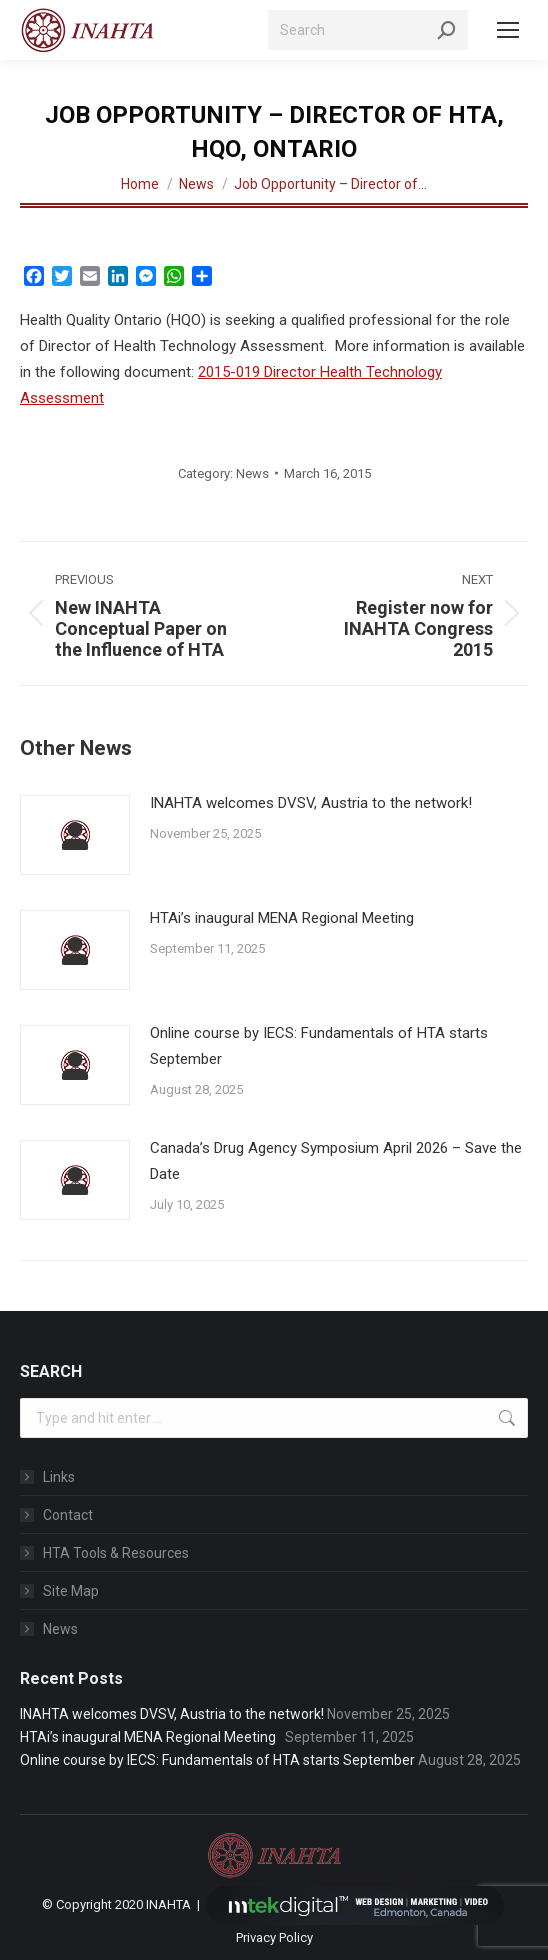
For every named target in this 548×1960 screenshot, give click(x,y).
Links (59, 1477)
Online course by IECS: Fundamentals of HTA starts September (319, 1046)
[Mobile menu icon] (508, 30)
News (252, 473)
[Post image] (75, 835)
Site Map (71, 1591)
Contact (68, 1515)
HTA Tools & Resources (116, 1553)
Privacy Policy (274, 1937)
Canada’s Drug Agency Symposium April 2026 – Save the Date (336, 1161)
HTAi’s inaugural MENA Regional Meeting (286, 918)
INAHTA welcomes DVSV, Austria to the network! (311, 803)
